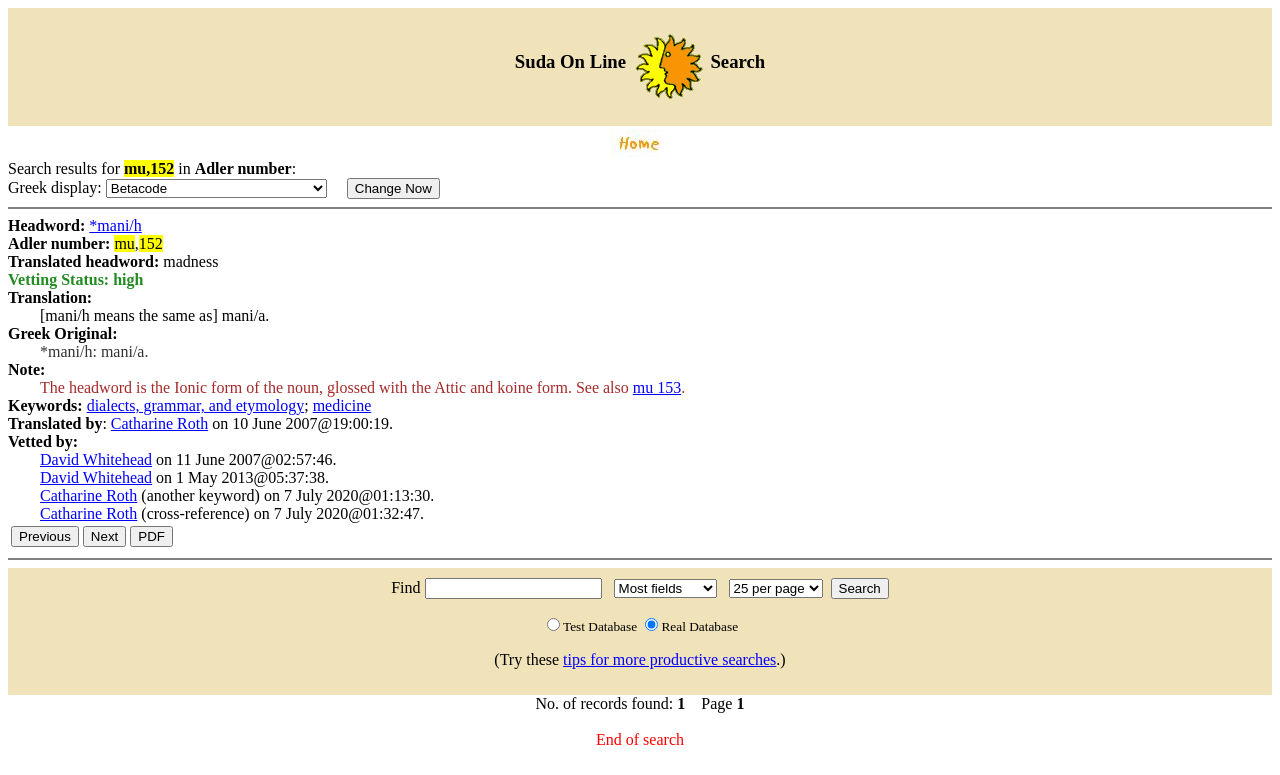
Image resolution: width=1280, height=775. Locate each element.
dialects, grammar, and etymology (196, 405)
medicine (342, 405)
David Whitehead (96, 459)
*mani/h (115, 225)
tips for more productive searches (669, 659)
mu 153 (657, 387)
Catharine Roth (159, 423)
